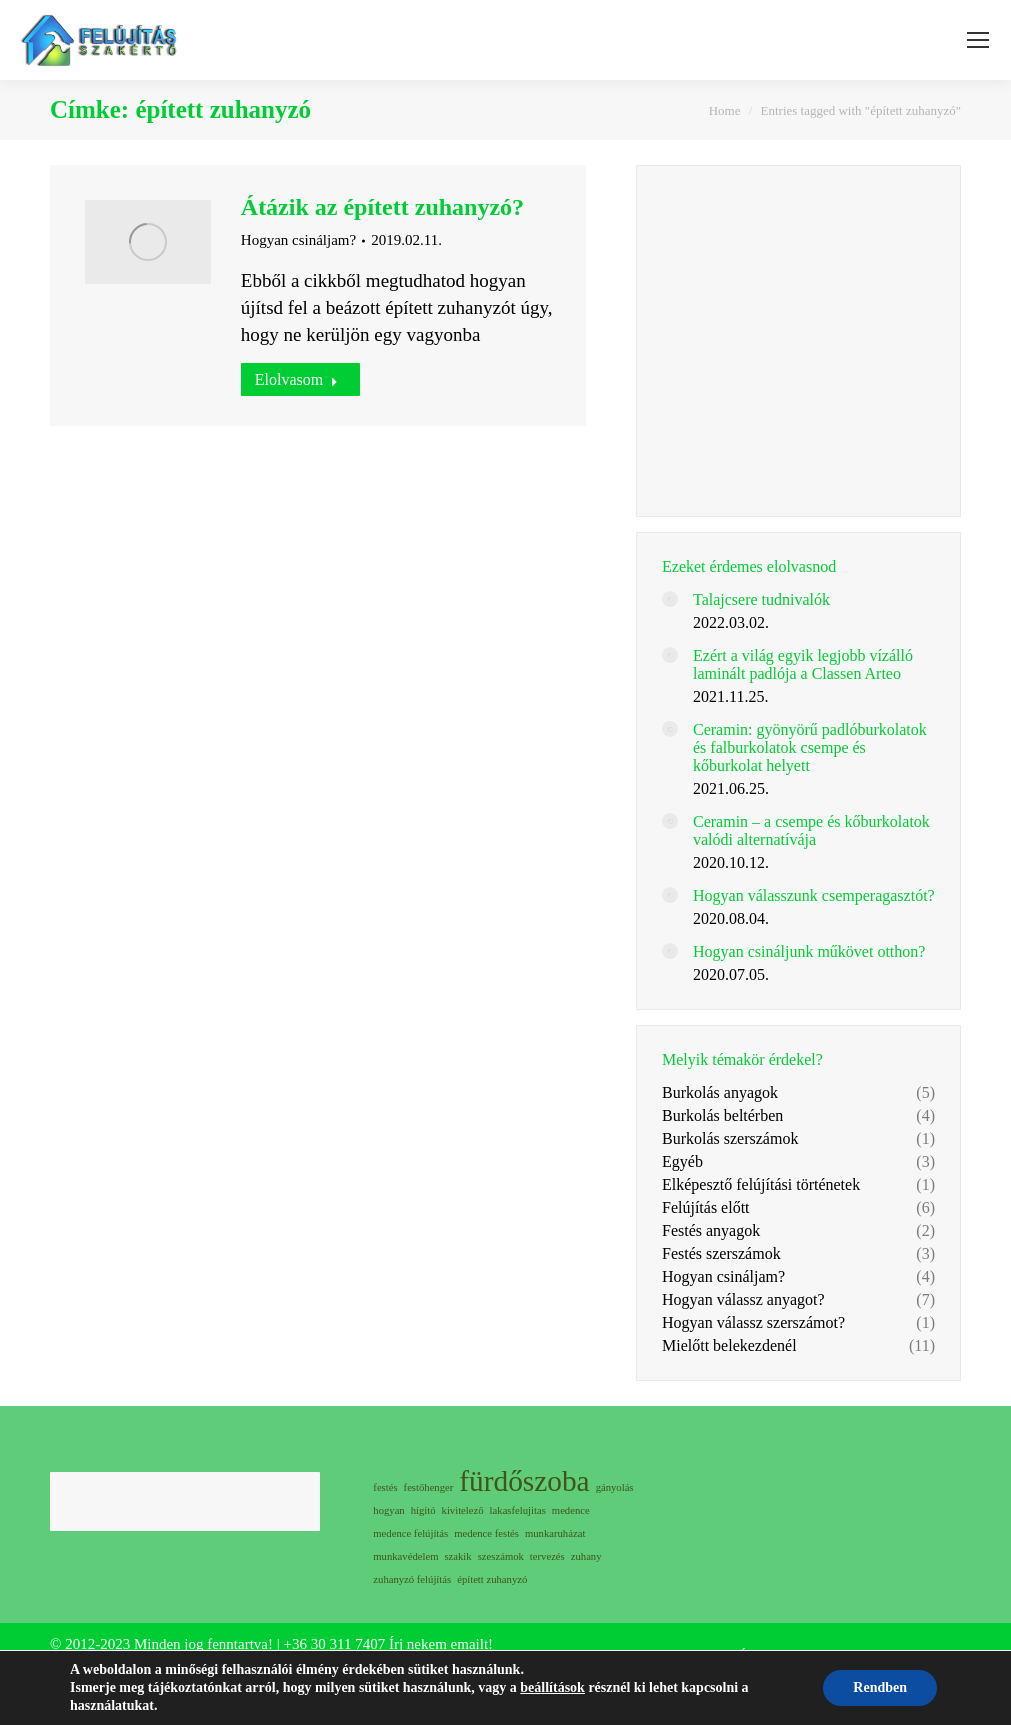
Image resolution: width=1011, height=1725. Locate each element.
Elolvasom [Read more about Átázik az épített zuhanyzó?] (296, 379)
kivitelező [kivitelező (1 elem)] (463, 1510)
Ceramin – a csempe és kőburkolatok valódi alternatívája (811, 830)
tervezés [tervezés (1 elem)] (547, 1556)
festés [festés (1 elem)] (385, 1487)
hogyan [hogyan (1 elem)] (388, 1510)
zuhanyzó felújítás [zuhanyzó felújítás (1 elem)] (412, 1579)
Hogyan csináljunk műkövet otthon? (809, 951)
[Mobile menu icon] (978, 40)
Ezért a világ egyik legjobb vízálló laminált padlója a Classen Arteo (803, 664)
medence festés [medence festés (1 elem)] (486, 1533)
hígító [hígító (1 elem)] (423, 1510)
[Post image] (670, 599)
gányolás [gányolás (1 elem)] (615, 1487)
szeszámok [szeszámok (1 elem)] (501, 1556)
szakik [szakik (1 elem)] (457, 1556)
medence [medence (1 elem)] (571, 1510)
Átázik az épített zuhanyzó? (382, 207)
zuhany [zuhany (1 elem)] (586, 1556)
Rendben (880, 1687)
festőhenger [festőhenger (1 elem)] (429, 1487)
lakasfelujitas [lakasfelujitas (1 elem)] (518, 1510)
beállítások (552, 1687)
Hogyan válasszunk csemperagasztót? (814, 895)
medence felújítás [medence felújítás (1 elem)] (410, 1533)
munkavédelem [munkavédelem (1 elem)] (405, 1556)
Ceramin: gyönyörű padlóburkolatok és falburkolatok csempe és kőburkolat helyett (810, 747)
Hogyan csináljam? (298, 240)
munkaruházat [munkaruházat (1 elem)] (555, 1533)
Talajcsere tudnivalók (761, 599)
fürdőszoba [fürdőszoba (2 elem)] (524, 1481)
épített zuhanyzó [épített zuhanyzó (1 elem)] (492, 1579)
